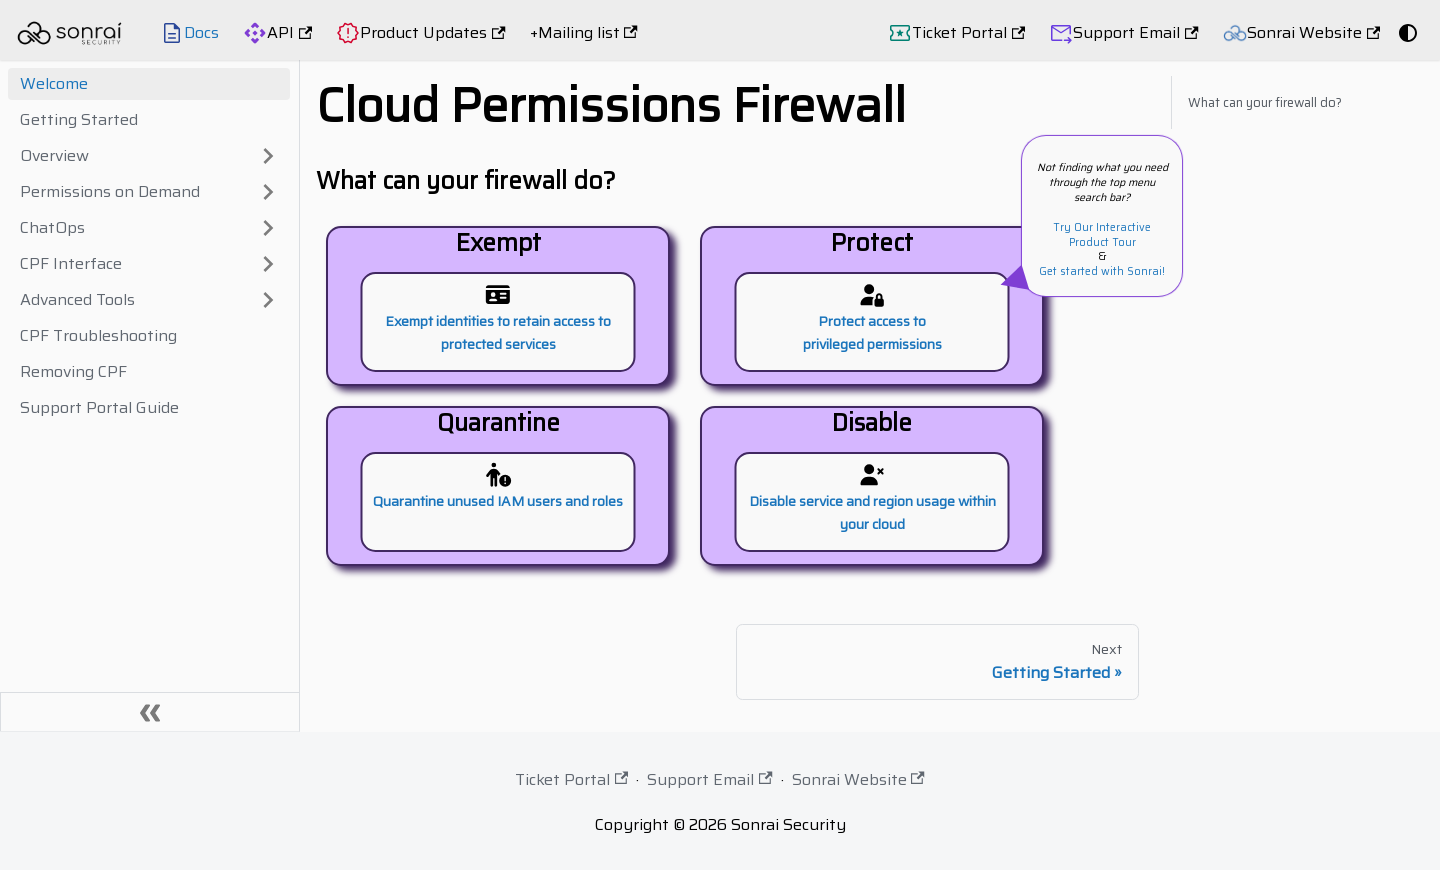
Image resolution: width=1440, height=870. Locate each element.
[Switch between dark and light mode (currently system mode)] (1408, 33)
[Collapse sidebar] (150, 712)
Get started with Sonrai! (1102, 271)
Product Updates (432, 32)
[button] (149, 156)
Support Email (1135, 32)
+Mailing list (584, 32)
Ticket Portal (968, 32)
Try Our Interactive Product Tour (1102, 235)
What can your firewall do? (1265, 102)
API (289, 32)
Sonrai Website (1313, 32)
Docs (201, 32)
